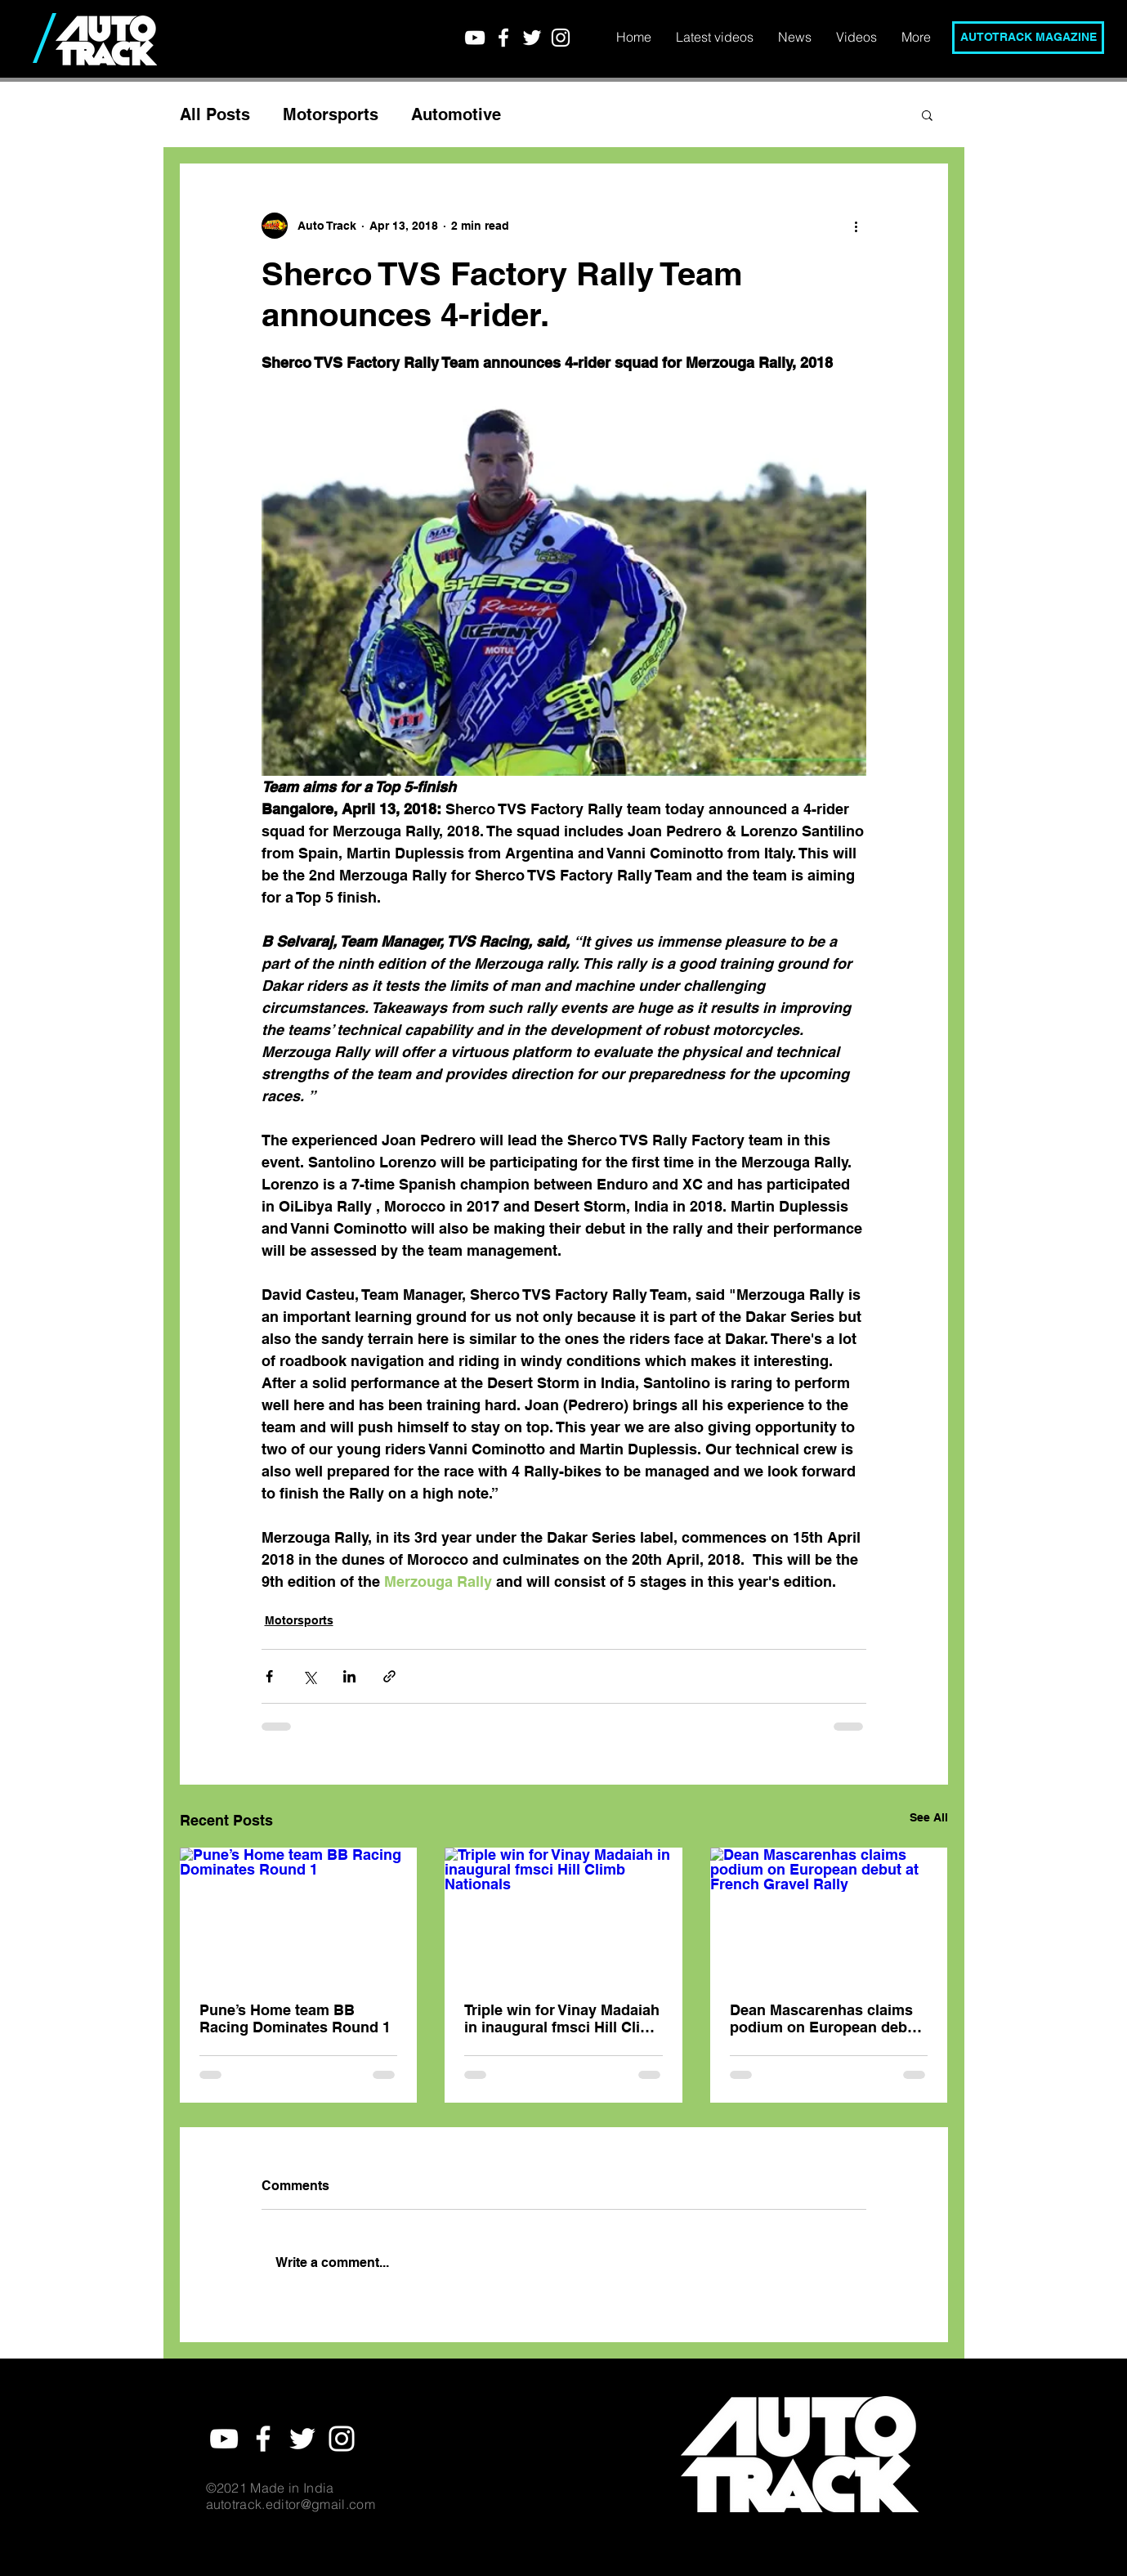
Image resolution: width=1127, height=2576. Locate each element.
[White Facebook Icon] (503, 37)
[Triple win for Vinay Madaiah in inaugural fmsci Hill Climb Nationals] (563, 1915)
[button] (927, 114)
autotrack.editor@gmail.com (290, 2504)
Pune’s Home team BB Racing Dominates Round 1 (295, 2018)
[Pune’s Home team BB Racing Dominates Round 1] (299, 1914)
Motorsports (330, 114)
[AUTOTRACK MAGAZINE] (1028, 37)
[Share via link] (389, 1676)
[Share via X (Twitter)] (309, 1676)
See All (929, 1817)
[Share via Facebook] (269, 1676)
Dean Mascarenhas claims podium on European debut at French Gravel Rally (825, 2018)
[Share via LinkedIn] (349, 1676)
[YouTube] (475, 37)
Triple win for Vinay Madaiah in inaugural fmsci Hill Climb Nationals (563, 2018)
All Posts (215, 114)
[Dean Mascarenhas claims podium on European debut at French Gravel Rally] (829, 1914)
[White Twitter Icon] (532, 37)
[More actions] (856, 225)
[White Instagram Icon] (560, 37)
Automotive (456, 114)
